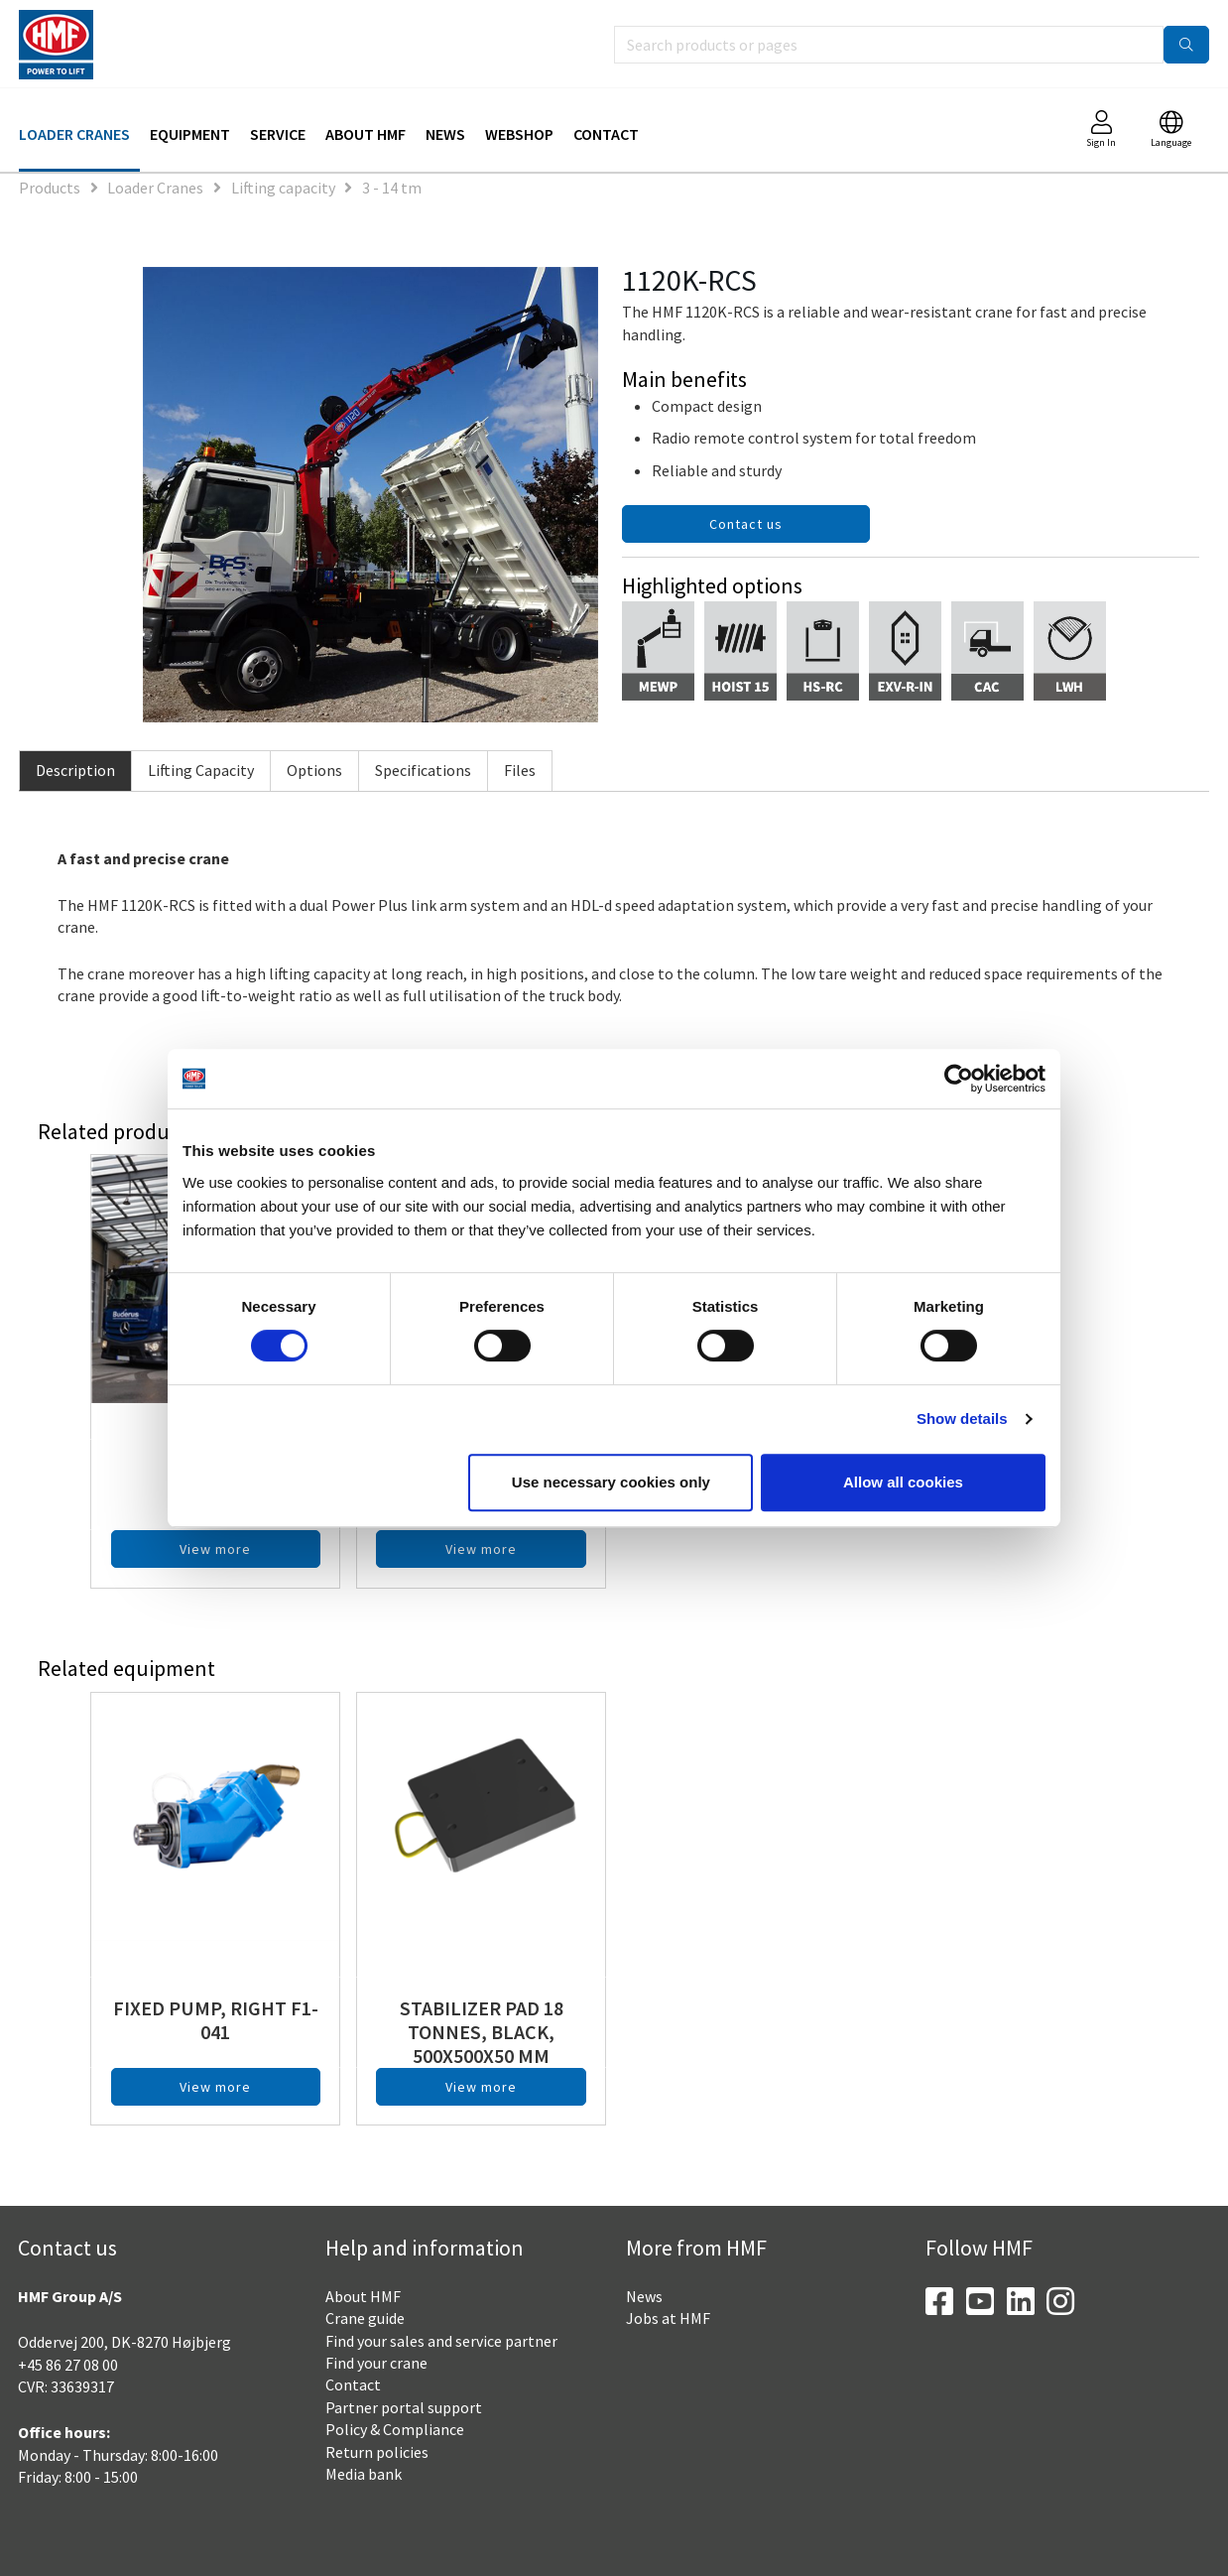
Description (75, 770)
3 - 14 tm (392, 187)
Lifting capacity (283, 187)
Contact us (746, 524)
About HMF (365, 134)
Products (49, 187)
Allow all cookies (903, 1482)
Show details (962, 1418)
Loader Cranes (74, 134)
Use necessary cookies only (611, 1482)
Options (314, 770)
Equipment (190, 134)
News (445, 134)
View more (215, 1549)
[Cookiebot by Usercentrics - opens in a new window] (958, 1079)
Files (520, 770)
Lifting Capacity (201, 770)
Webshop (519, 134)
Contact (606, 134)
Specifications (423, 770)
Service (278, 134)
